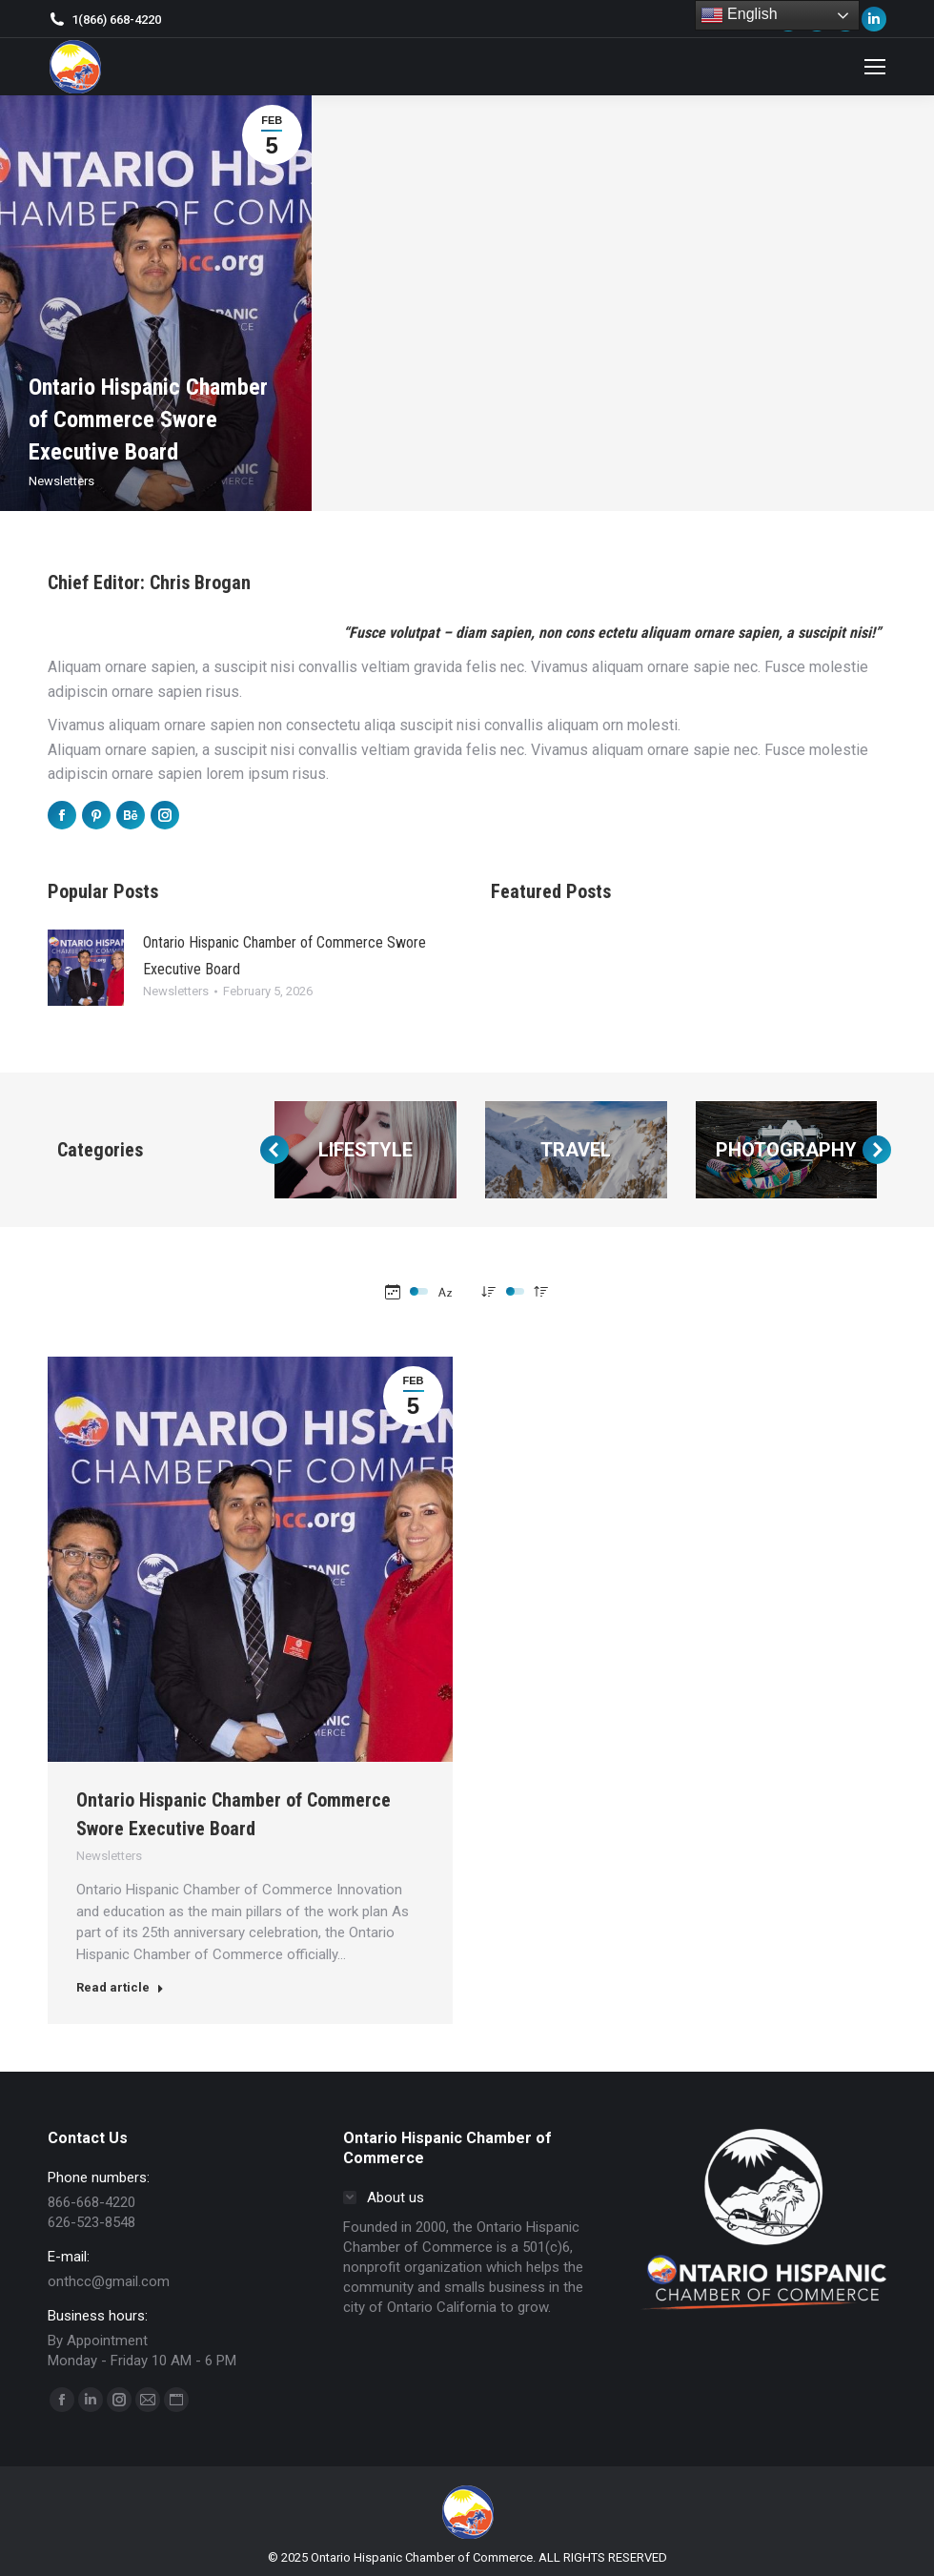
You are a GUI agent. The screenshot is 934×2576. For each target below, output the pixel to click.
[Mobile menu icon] (874, 66)
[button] (274, 1149)
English (739, 15)
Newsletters (61, 481)
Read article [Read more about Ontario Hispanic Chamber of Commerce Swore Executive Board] (120, 1987)
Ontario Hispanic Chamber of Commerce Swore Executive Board (148, 419)
